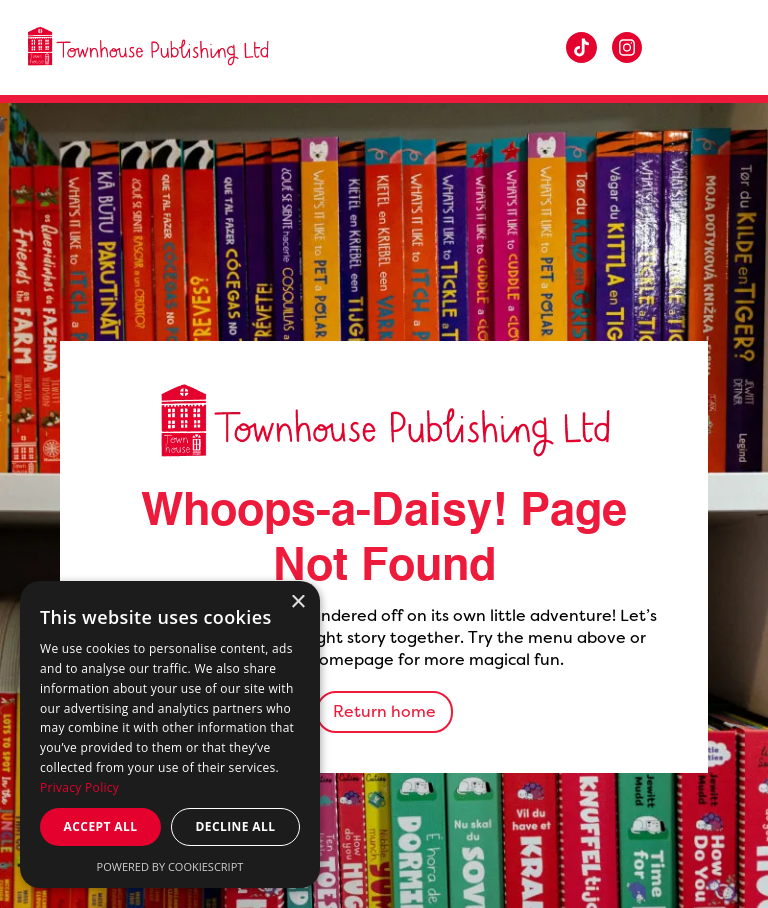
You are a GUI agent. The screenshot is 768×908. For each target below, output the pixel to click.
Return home (384, 712)
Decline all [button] (236, 826)
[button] (718, 48)
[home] (147, 47)
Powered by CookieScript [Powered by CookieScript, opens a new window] (170, 866)
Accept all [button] (101, 826)
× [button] (297, 602)
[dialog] (170, 734)
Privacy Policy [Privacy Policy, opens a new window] (79, 787)
